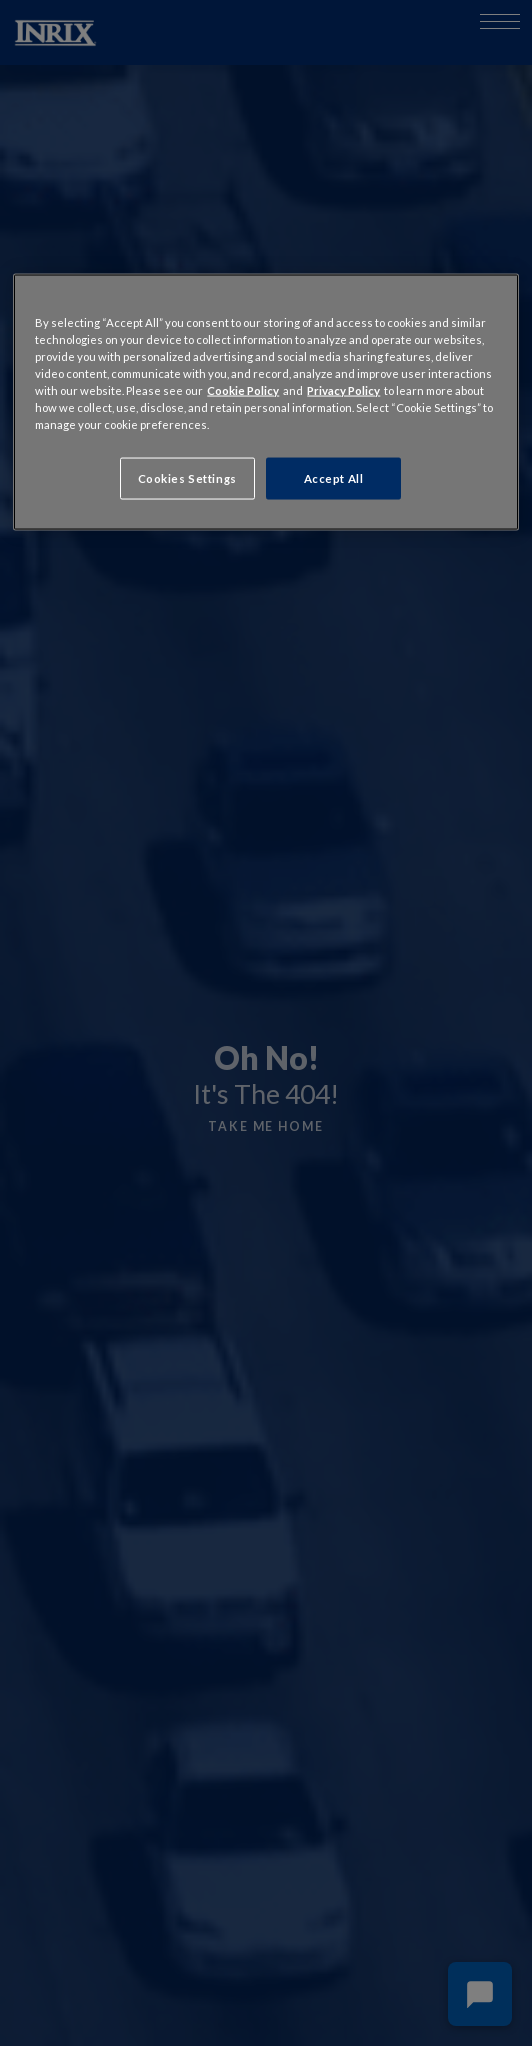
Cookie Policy (243, 390)
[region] (265, 401)
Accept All (334, 478)
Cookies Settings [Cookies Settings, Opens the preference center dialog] (187, 478)
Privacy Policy (343, 390)
